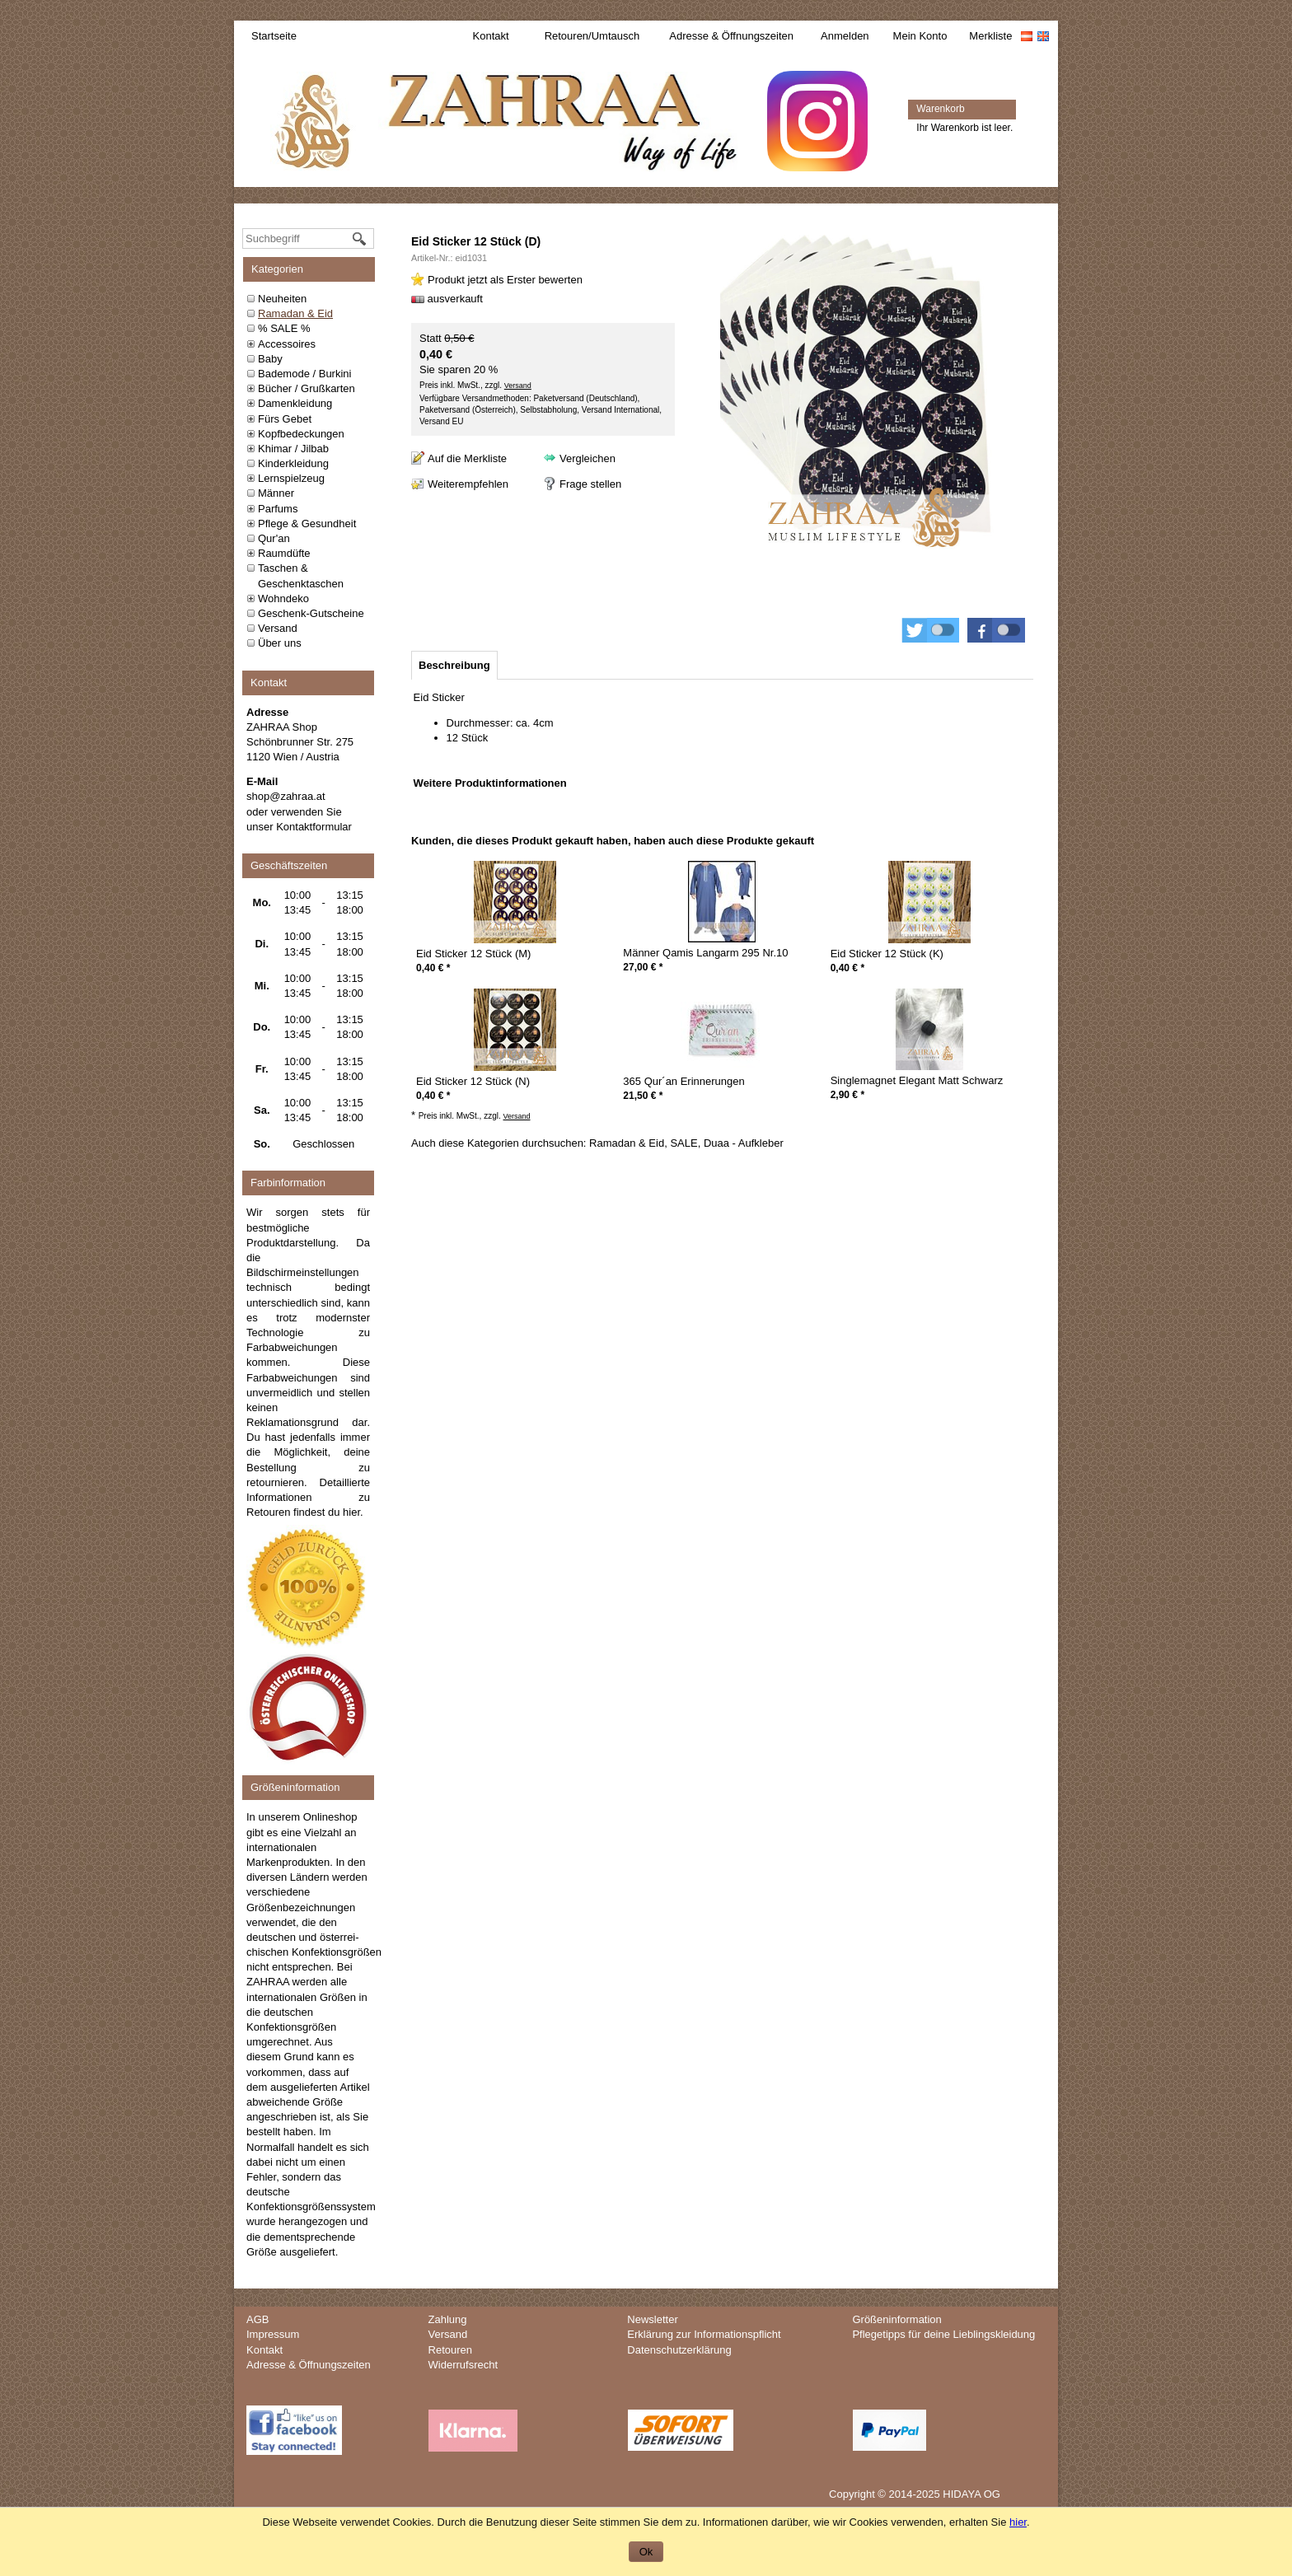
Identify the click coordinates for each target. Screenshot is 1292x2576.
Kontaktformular (314, 826)
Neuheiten (282, 298)
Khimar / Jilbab (293, 448)
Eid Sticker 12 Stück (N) (473, 1081)
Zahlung (447, 2319)
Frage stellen (590, 484)
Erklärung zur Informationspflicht (703, 2334)
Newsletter (652, 2319)
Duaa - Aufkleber (744, 1143)
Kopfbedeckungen (301, 434)
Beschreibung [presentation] (454, 665)
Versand (277, 628)
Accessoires (287, 344)
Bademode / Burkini (304, 373)
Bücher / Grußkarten (306, 388)
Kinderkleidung (293, 463)
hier (351, 1512)
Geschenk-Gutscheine (311, 613)
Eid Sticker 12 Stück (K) (887, 953)
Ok (646, 2552)
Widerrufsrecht (463, 2365)
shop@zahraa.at (285, 796)
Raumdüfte (284, 553)
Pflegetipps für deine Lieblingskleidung (943, 2334)
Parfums (277, 509)
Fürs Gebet (284, 419)
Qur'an (274, 538)
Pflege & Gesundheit (307, 523)
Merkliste (990, 36)
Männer (276, 493)
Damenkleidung (295, 403)
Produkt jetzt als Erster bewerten (505, 279)
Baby (270, 359)
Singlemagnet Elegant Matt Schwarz (917, 1080)
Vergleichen (587, 458)
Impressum (272, 2334)
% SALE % (284, 328)
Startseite (274, 36)
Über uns (280, 643)
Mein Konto (920, 36)
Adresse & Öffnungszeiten (731, 36)
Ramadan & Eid (295, 313)
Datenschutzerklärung (679, 2350)
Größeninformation (896, 2319)
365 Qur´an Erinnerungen (683, 1081)
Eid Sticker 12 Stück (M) (473, 953)
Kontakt (491, 36)
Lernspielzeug (291, 478)
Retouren (450, 2350)
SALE (683, 1143)
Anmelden (845, 36)
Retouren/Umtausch (592, 36)
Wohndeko (283, 598)
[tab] (454, 665)
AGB (257, 2319)
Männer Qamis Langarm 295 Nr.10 (705, 953)
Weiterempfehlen (468, 484)
